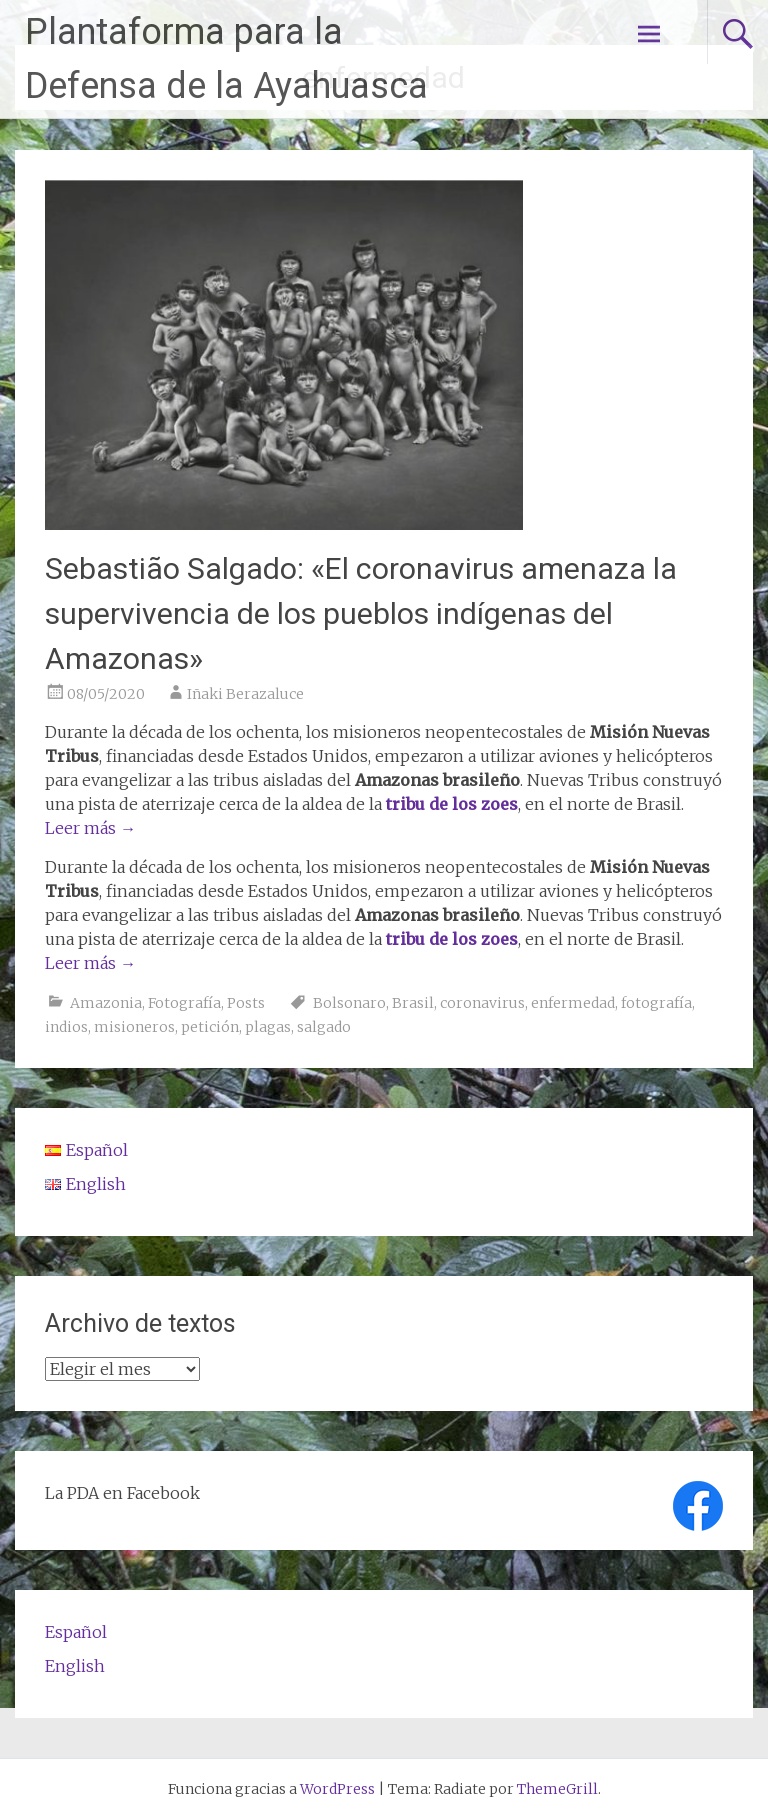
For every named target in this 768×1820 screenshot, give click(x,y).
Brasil (413, 1003)
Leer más (90, 828)
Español (76, 1632)
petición (210, 1027)
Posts (246, 1003)
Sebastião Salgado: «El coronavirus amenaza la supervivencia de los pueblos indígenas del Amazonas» (361, 613)
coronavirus (482, 1003)
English (75, 1666)
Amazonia (106, 1003)
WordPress (337, 1789)
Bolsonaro (349, 1003)
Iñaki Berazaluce (245, 694)
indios (66, 1027)
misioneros (134, 1027)
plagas (268, 1027)
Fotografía (184, 1003)
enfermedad (573, 1003)
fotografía (656, 1003)
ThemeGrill (557, 1789)
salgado (324, 1027)
